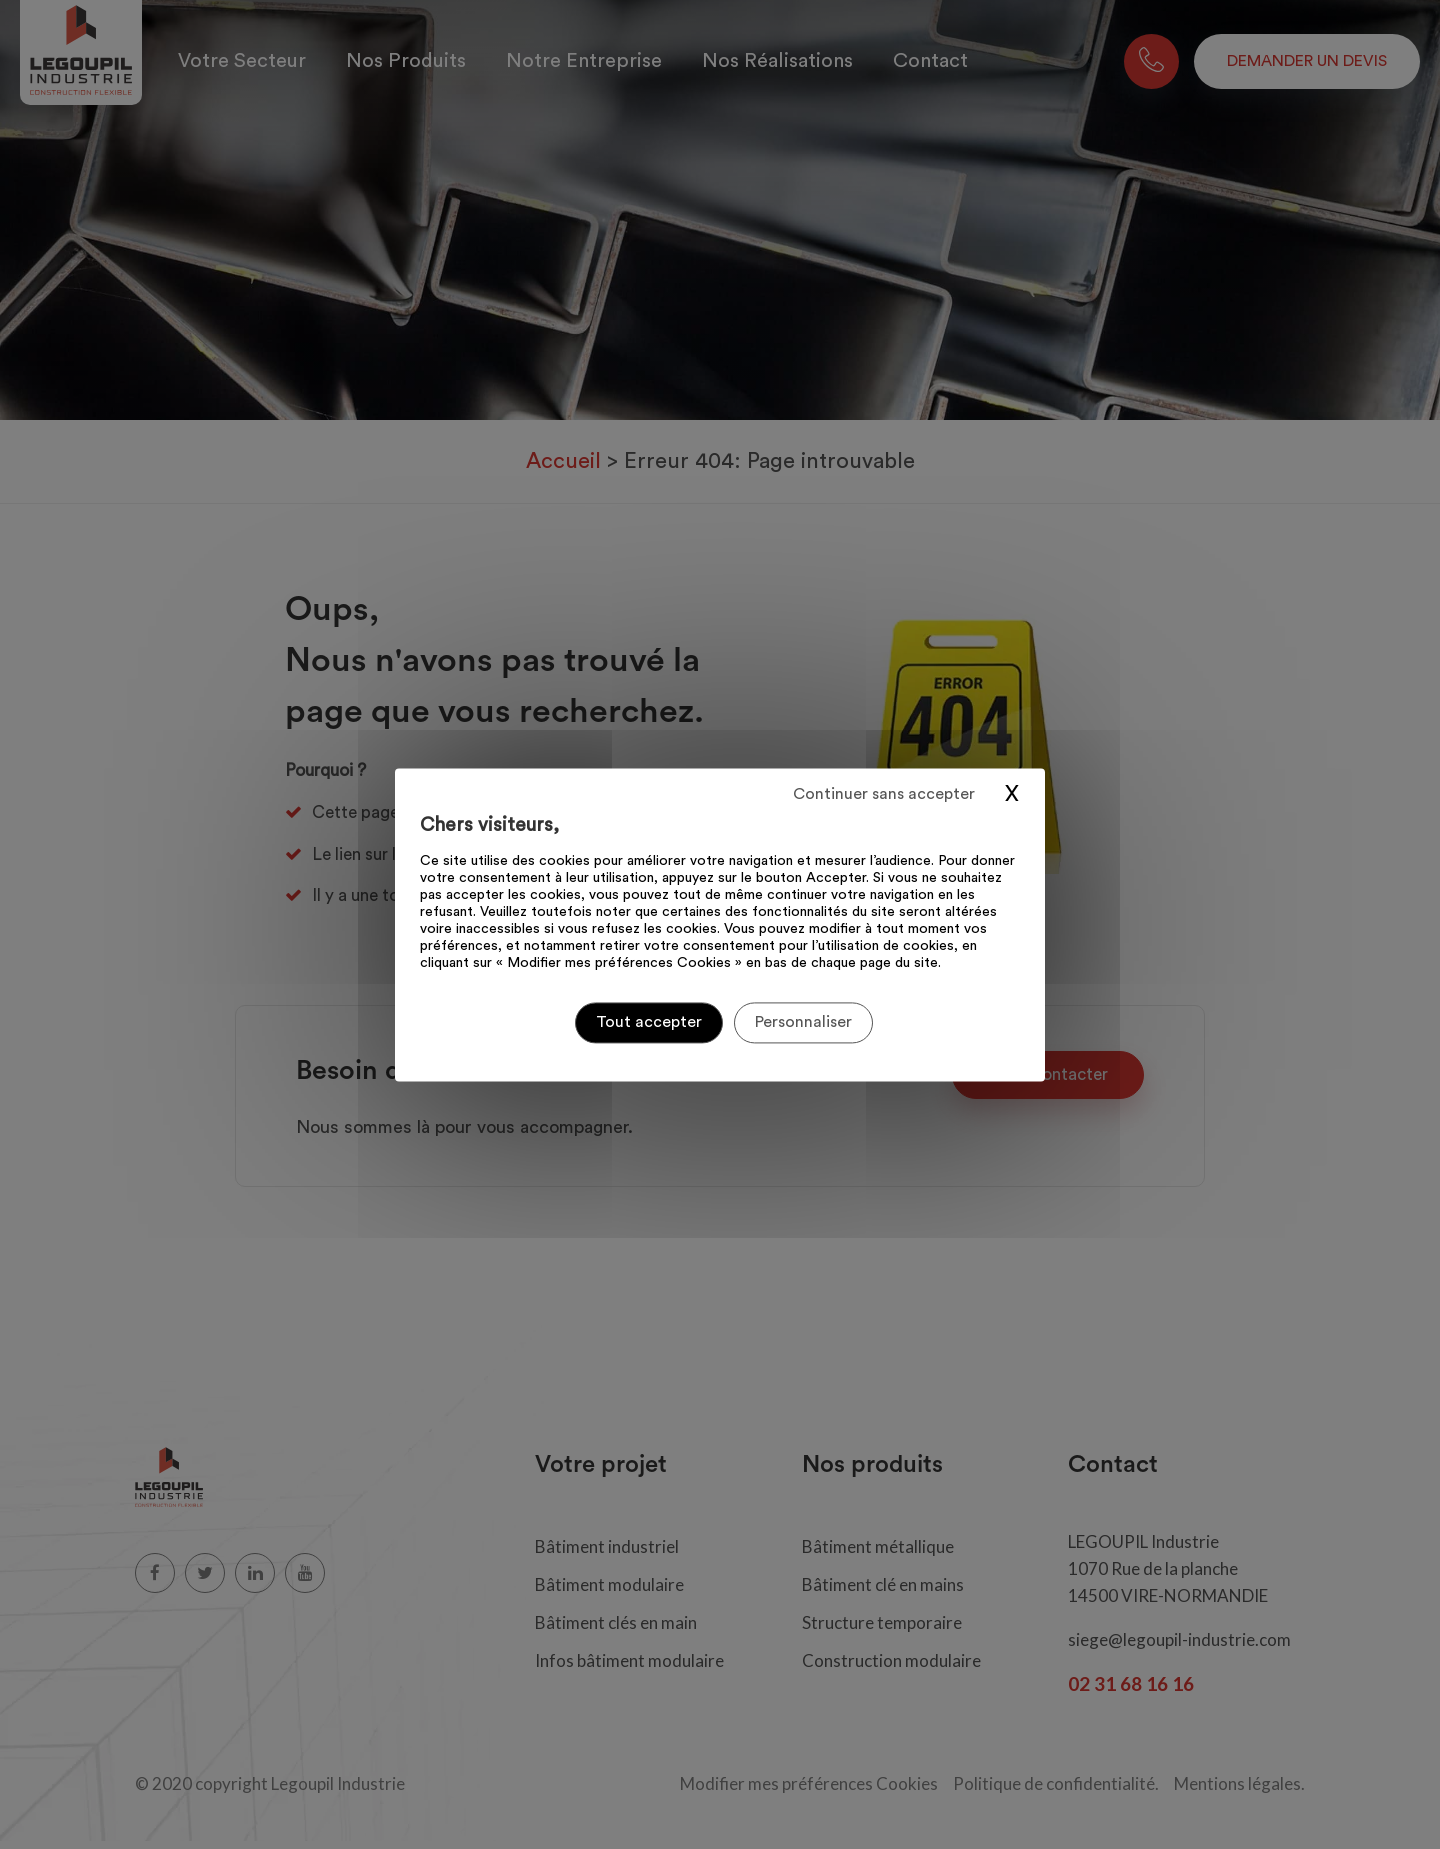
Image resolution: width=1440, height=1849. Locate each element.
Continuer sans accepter (884, 794)
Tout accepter (649, 1022)
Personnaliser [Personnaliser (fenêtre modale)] (803, 1022)
